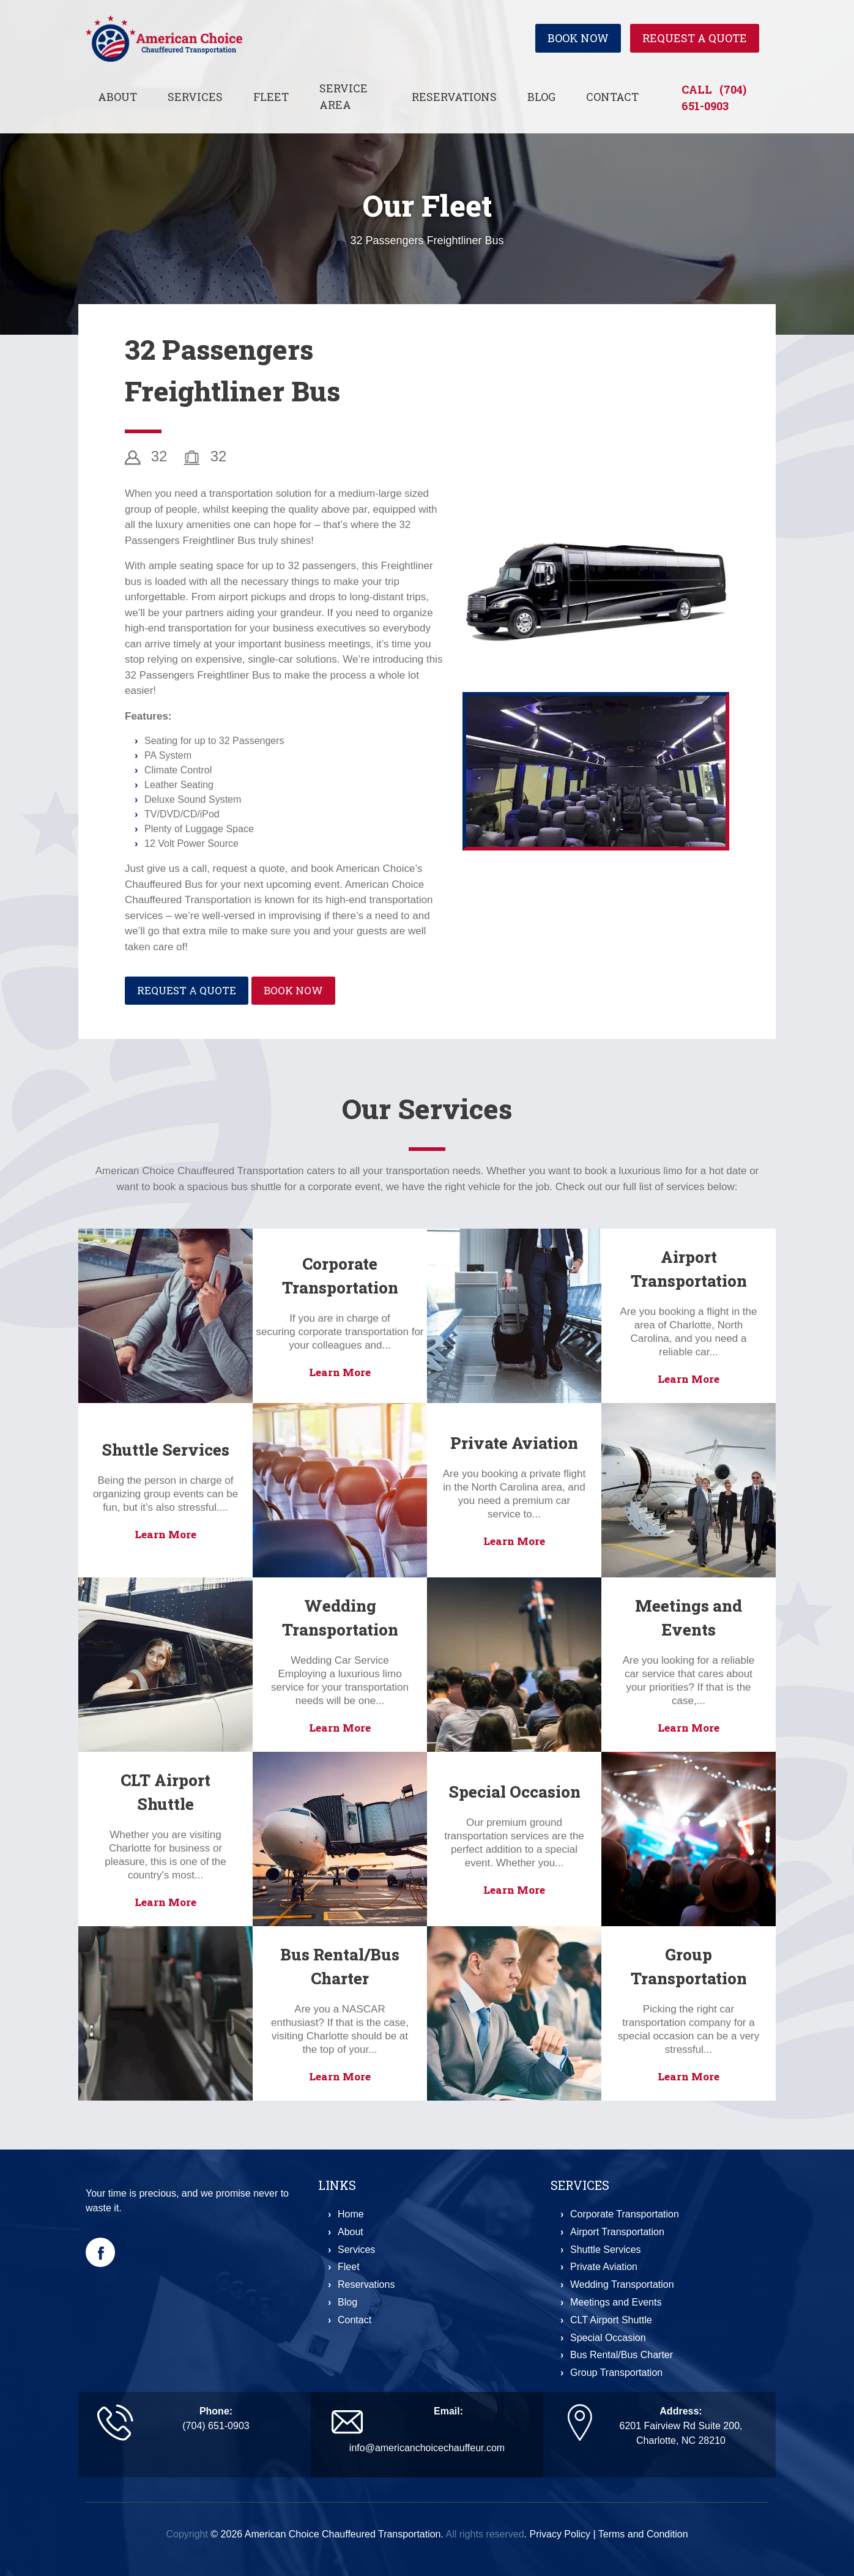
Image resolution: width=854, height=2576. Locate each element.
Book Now (578, 38)
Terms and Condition (643, 2534)
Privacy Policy (559, 2534)
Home (351, 2214)
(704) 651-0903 (215, 2426)
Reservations (454, 96)
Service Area (343, 96)
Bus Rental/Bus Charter (621, 2355)
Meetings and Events (615, 2302)
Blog (541, 96)
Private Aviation (514, 1442)
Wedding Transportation (622, 2284)
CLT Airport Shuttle (611, 2320)
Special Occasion (514, 1791)
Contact (612, 96)
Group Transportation (616, 2372)
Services (195, 96)
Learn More (340, 1372)
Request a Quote (694, 38)
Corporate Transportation (624, 2214)
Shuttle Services (165, 1449)
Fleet (271, 96)
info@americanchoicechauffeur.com (427, 2448)
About (117, 96)
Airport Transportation (617, 2232)
